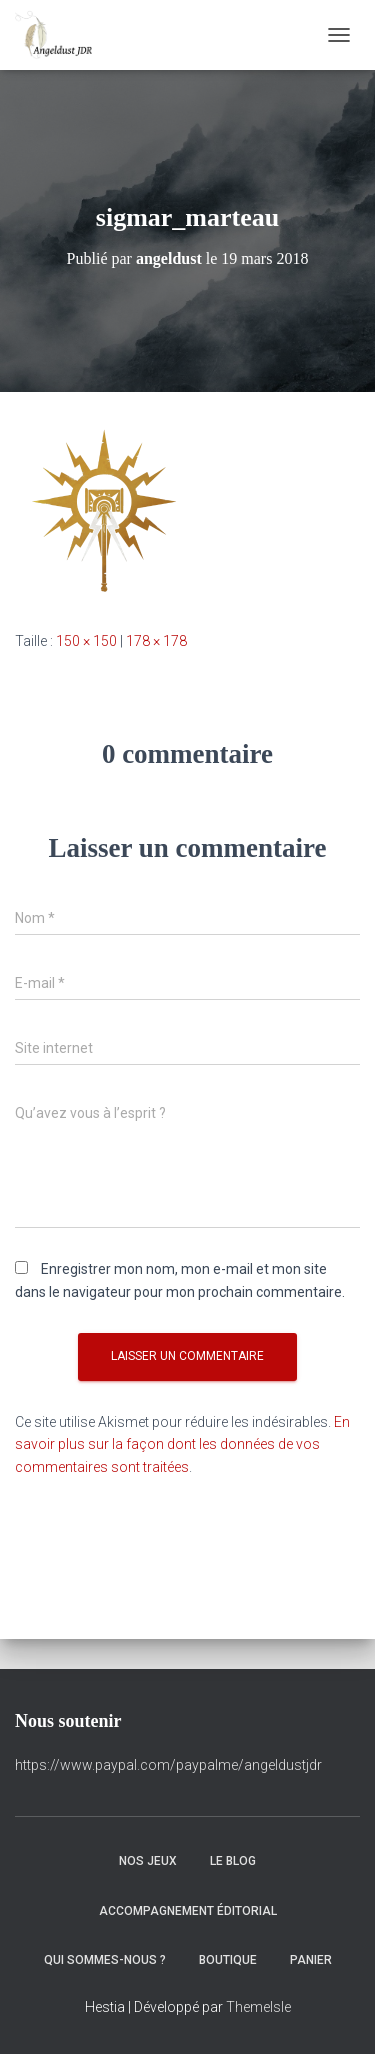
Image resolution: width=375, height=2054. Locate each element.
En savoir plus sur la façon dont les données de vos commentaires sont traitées (182, 1444)
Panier (311, 1960)
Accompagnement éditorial (188, 1911)
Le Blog (233, 1861)
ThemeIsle (258, 2007)
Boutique (228, 1960)
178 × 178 (156, 641)
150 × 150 (86, 641)
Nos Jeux (148, 1861)
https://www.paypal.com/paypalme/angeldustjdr (168, 1765)
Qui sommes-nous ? (105, 1960)
